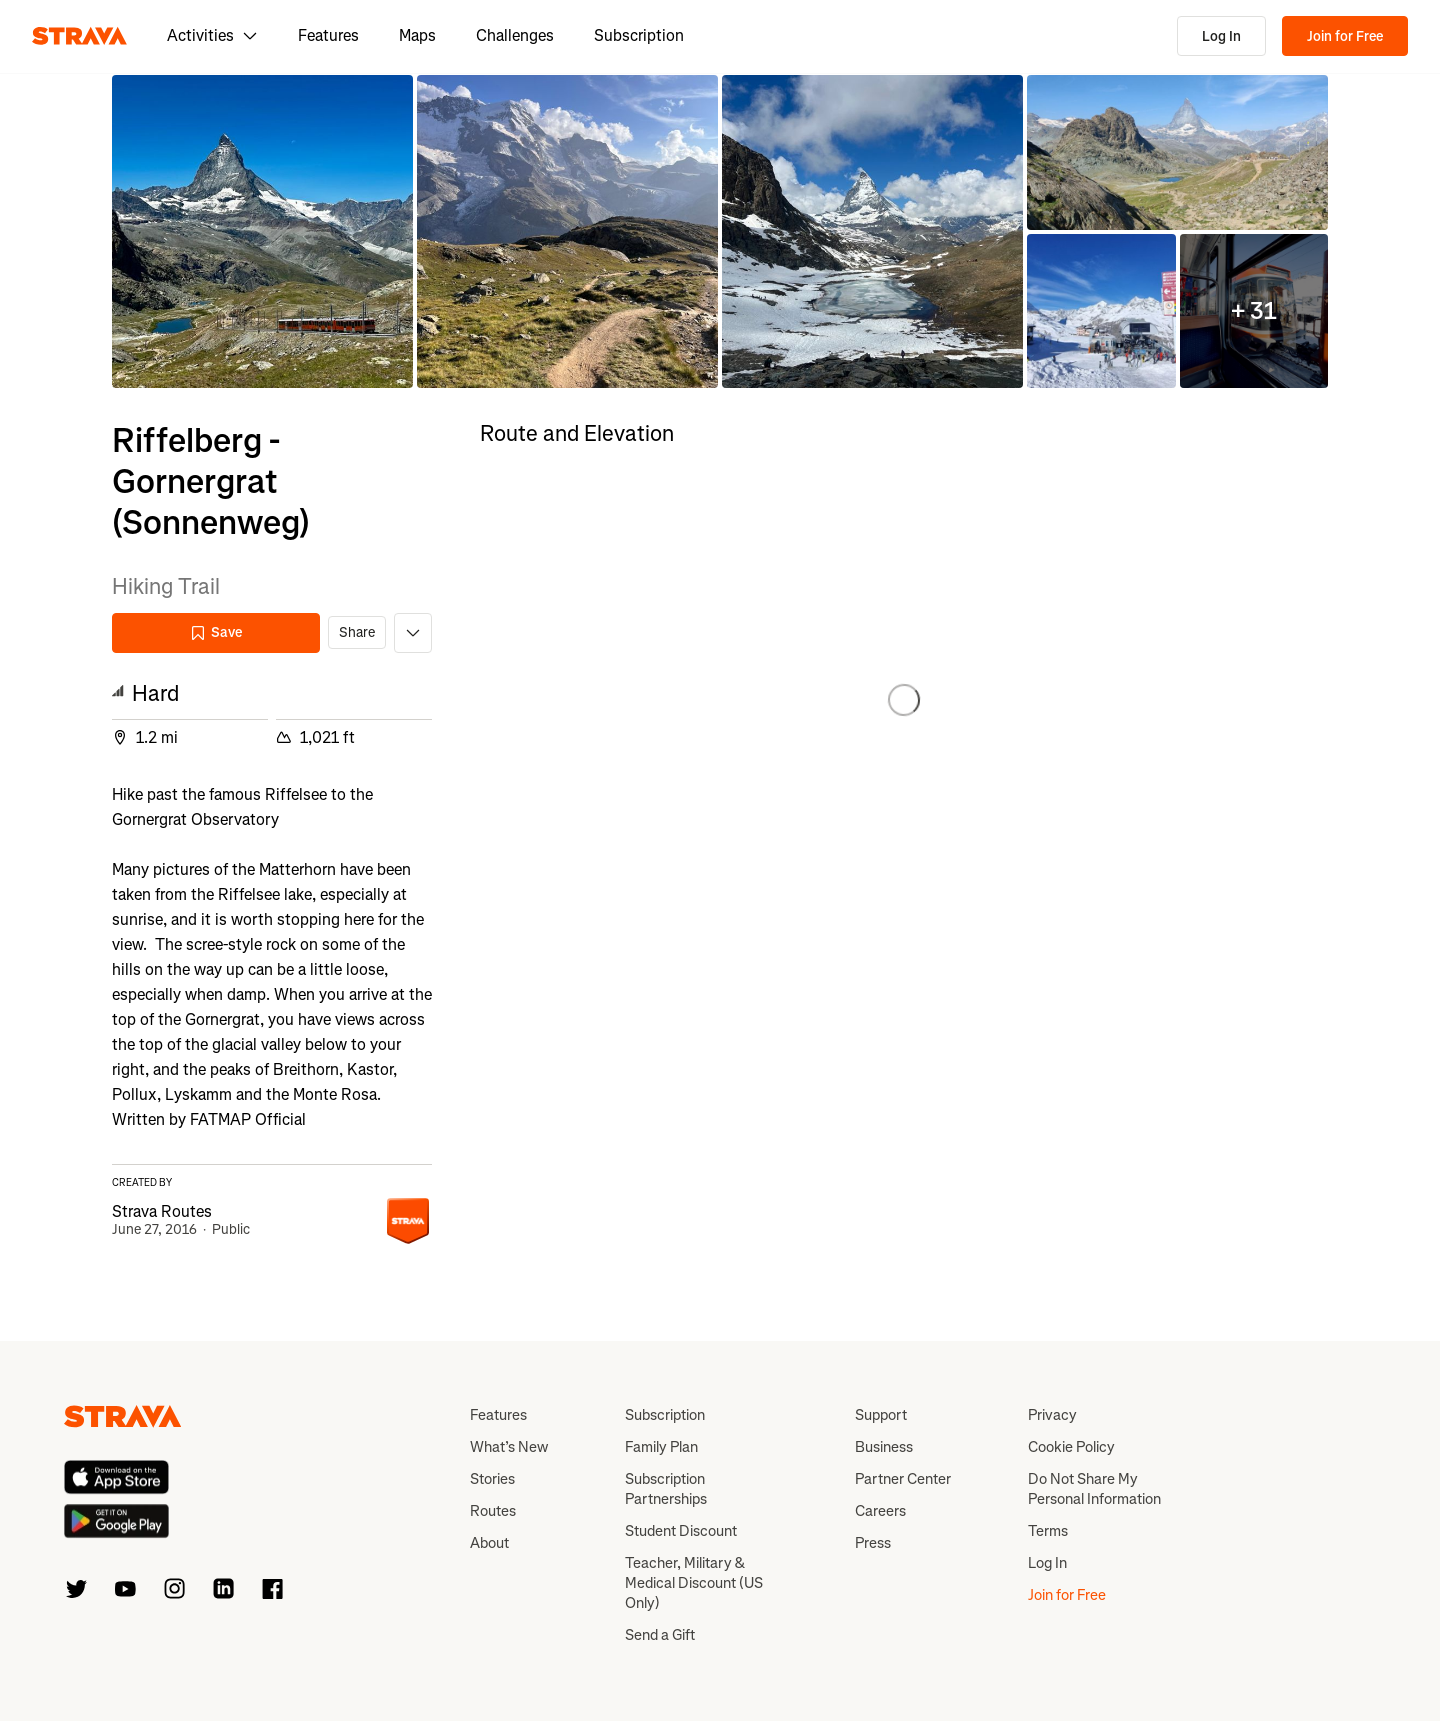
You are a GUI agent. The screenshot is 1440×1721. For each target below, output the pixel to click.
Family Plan (661, 1447)
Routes (493, 1511)
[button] (262, 231)
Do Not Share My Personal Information (1094, 1489)
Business (884, 1447)
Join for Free (1345, 36)
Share (357, 632)
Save (216, 632)
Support (881, 1415)
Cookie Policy (1071, 1447)
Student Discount (681, 1531)
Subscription (639, 35)
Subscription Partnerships (666, 1489)
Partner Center (903, 1479)
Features (328, 35)
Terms (1048, 1531)
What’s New (509, 1447)
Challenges (515, 35)
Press (873, 1543)
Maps (417, 35)
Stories (492, 1479)
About (489, 1543)
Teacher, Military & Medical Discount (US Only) (694, 1583)
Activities (212, 35)
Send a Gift (660, 1635)
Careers (880, 1511)
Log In (1221, 36)
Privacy (1052, 1415)
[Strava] (79, 36)
